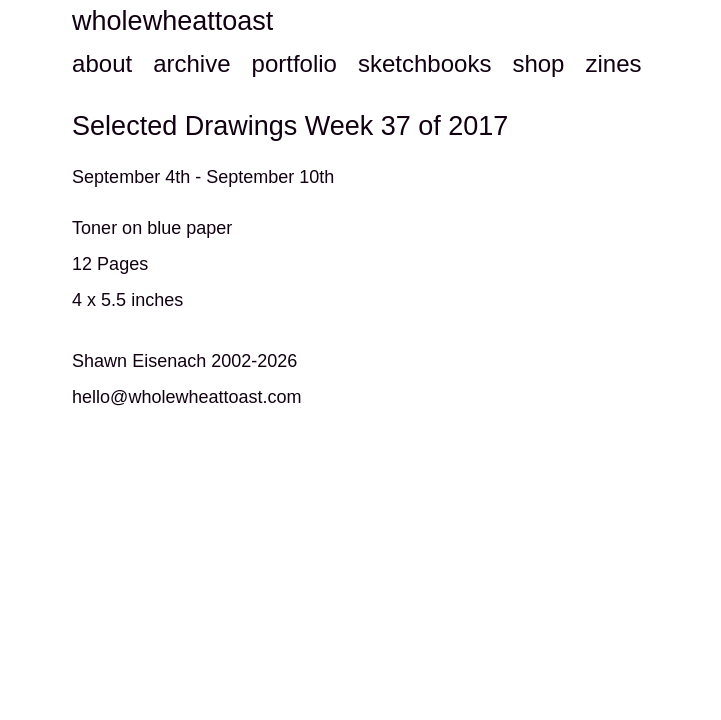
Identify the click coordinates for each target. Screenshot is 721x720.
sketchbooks (424, 63)
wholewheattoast (172, 21)
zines (613, 63)
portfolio (294, 63)
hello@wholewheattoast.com (186, 397)
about (102, 63)
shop (538, 63)
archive (191, 63)
